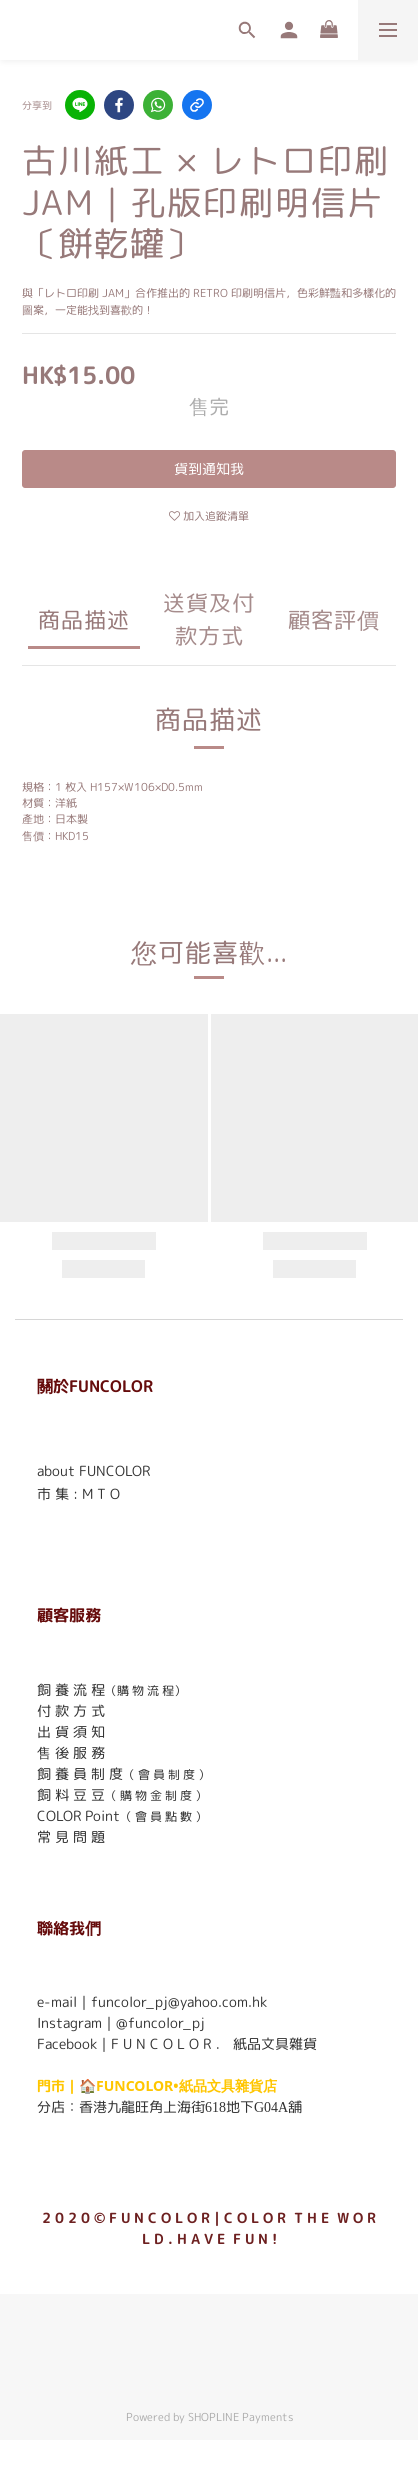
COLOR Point (78, 1815)
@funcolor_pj (160, 2022)
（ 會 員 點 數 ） (163, 1816)
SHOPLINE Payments (240, 2417)
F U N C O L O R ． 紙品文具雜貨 (214, 2043)
